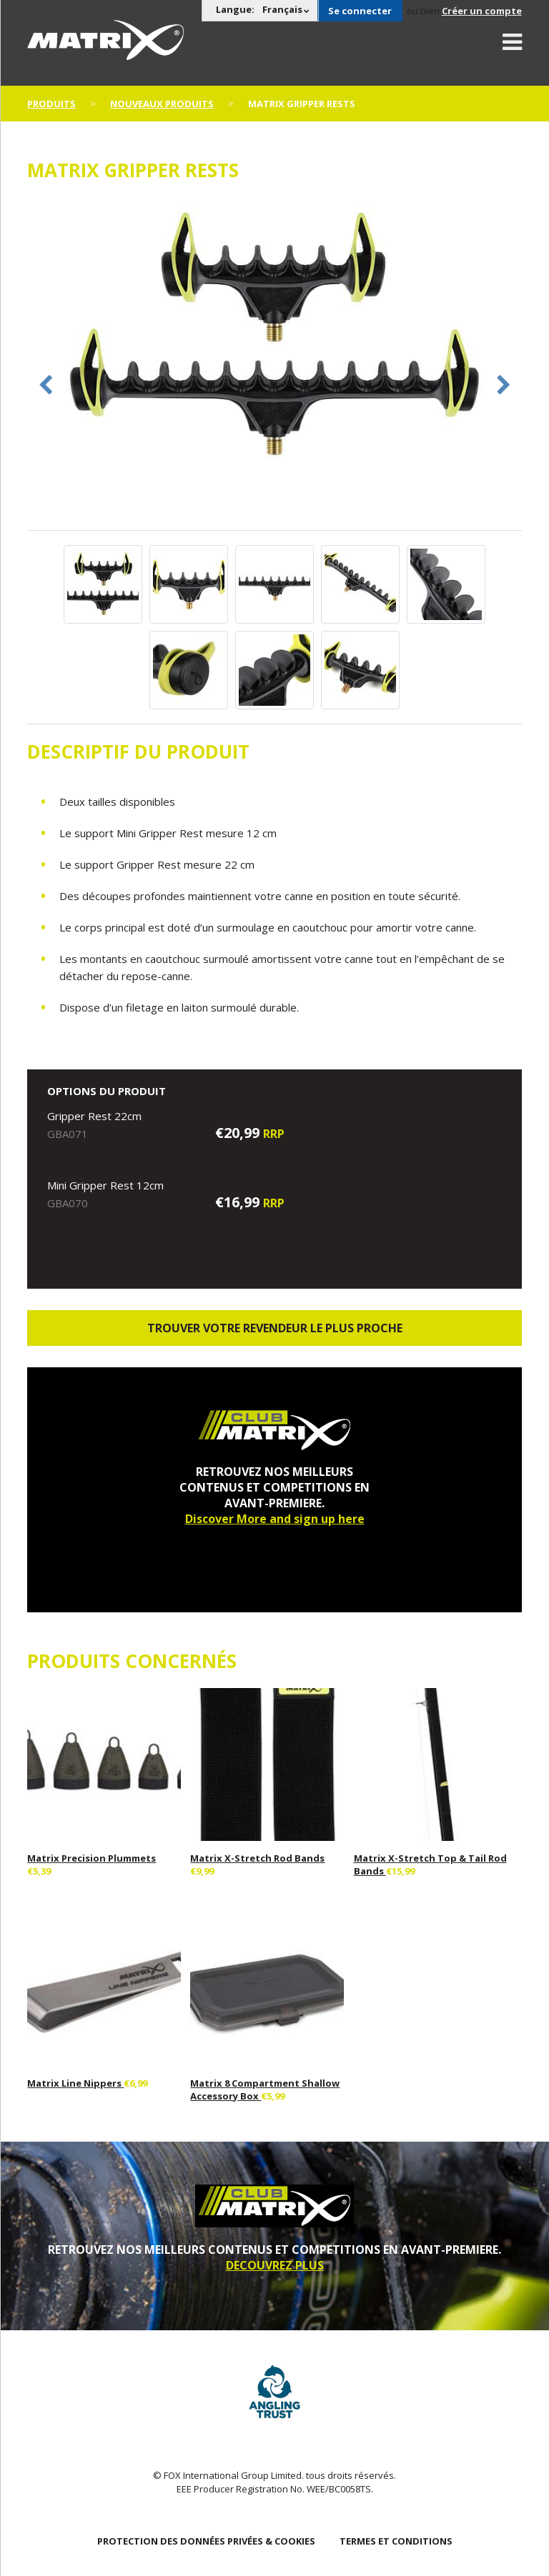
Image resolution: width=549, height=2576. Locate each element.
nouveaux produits (162, 103)
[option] (274, 337)
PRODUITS (51, 103)
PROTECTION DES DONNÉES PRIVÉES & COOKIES (206, 2541)
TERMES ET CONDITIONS (396, 2541)
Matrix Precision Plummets (91, 1858)
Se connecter (360, 10)
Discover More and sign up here (275, 1519)
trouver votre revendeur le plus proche (274, 1328)
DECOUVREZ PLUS (275, 2265)
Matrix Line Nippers (75, 2083)
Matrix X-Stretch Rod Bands (257, 1858)
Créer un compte (482, 10)
